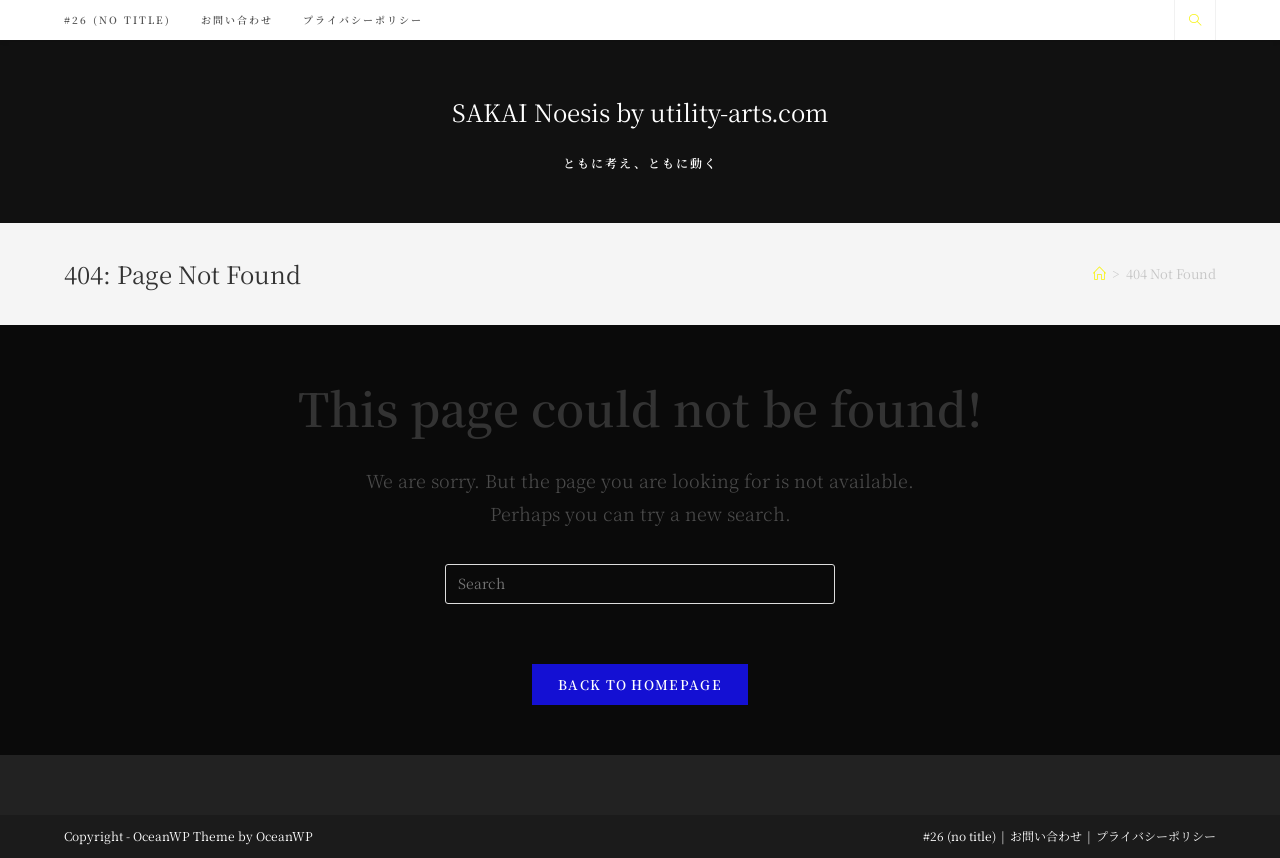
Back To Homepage (640, 684)
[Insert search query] (640, 584)
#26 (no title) (959, 835)
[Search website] (1195, 20)
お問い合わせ (1046, 835)
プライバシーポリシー (1156, 835)
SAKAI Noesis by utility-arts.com (640, 111)
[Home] (1099, 273)
